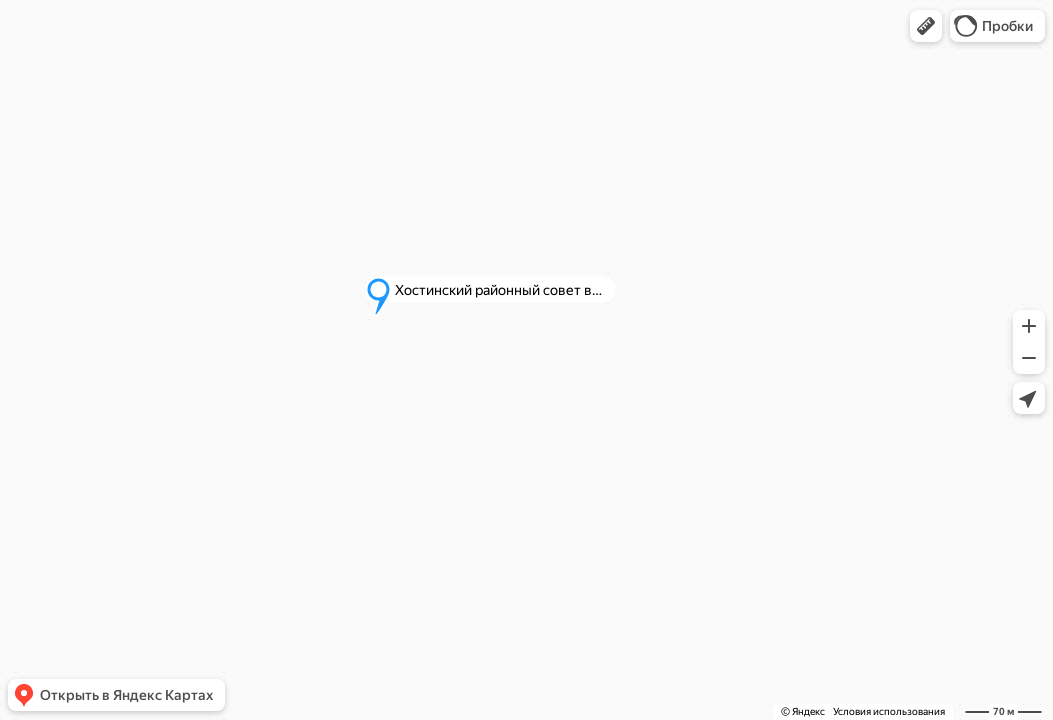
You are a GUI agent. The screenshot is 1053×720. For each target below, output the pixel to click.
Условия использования (889, 711)
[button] (926, 26)
